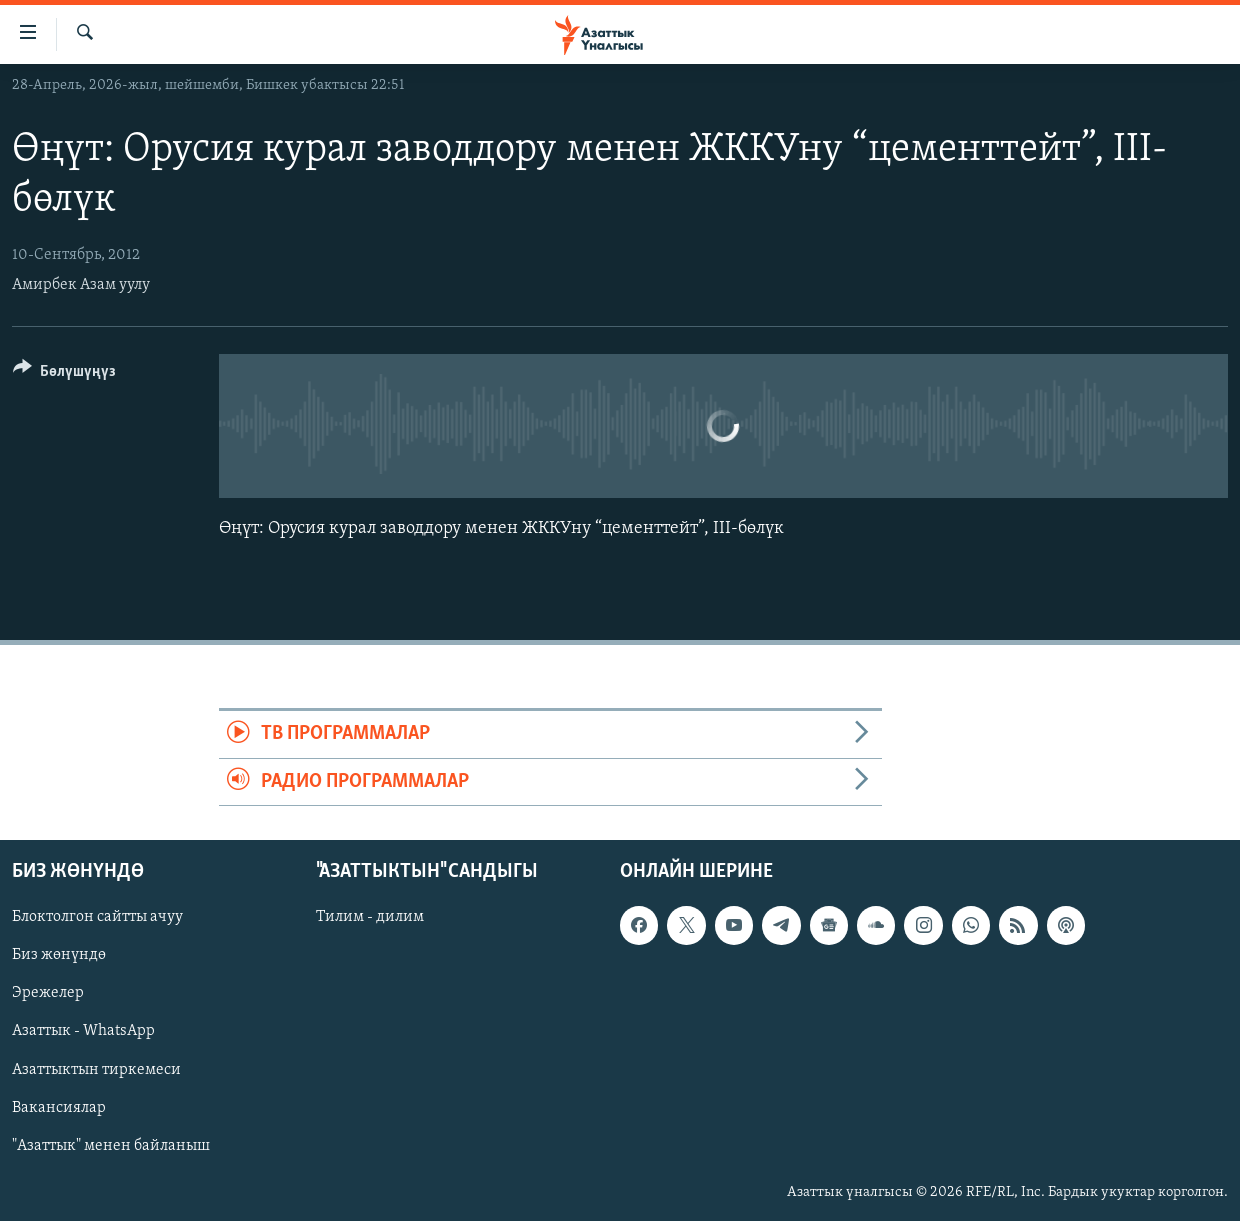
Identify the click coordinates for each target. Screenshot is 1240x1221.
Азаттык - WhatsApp (83, 1032)
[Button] (64, 374)
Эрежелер (48, 994)
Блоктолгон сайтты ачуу (97, 917)
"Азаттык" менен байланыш (111, 1146)
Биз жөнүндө (59, 955)
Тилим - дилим (370, 917)
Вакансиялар (59, 1108)
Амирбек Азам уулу (81, 285)
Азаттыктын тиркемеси (96, 1070)
